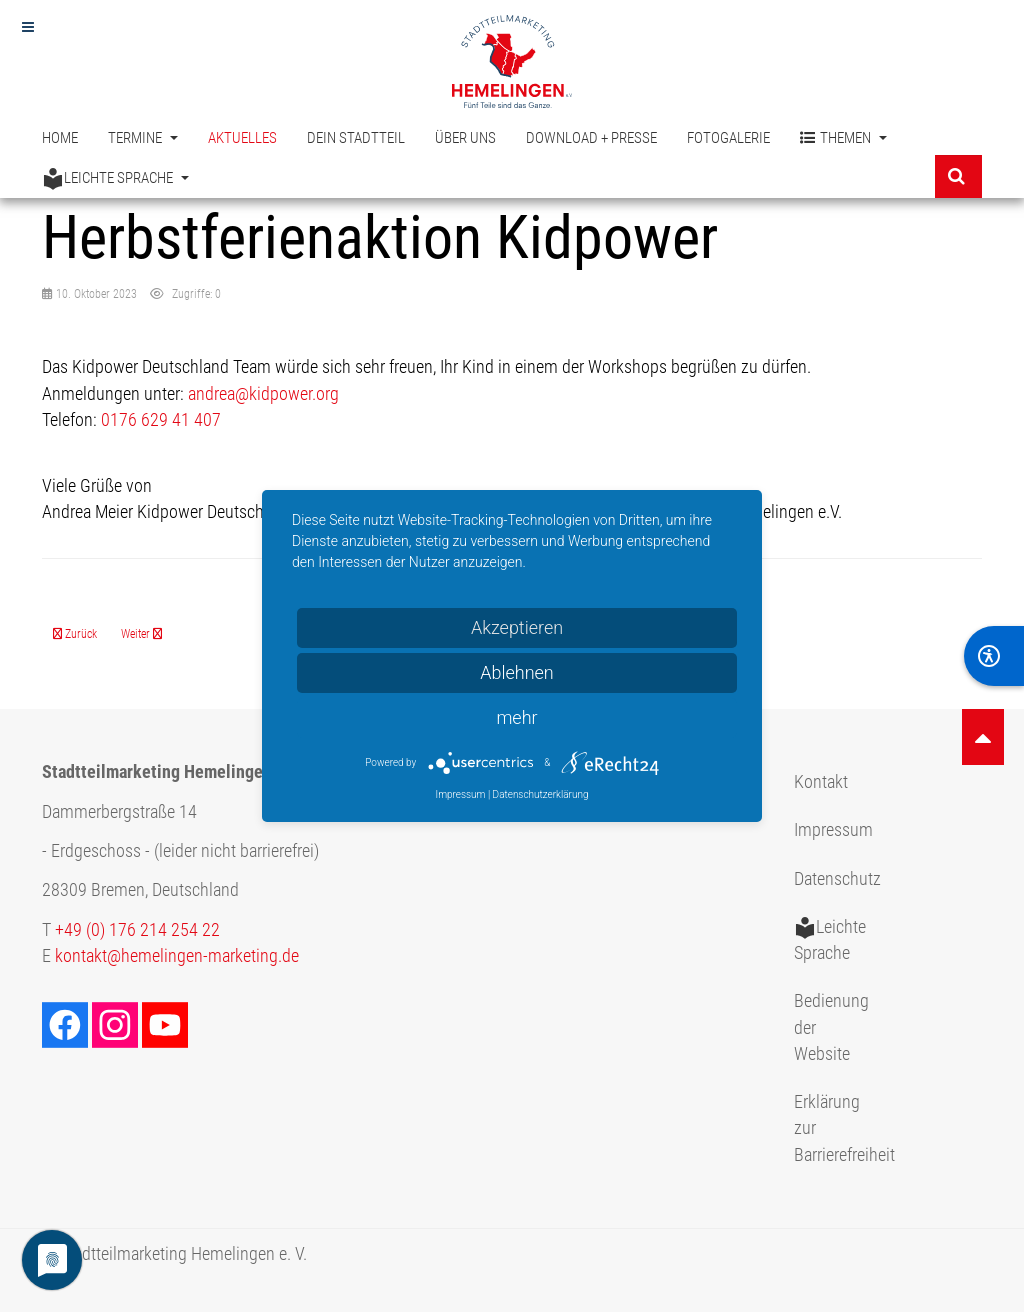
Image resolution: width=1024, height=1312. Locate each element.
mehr (516, 717)
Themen (843, 138)
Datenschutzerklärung (541, 794)
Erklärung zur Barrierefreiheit (840, 1128)
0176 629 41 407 (161, 420)
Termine (143, 138)
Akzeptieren (517, 627)
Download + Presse (591, 138)
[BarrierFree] (994, 656)
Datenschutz (837, 879)
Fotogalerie (728, 138)
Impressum (833, 830)
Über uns (465, 138)
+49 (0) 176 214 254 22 (137, 930)
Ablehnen (517, 672)
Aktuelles (242, 138)
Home (60, 138)
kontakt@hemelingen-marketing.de (177, 956)
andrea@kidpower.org (263, 394)
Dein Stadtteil (356, 138)
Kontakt (821, 782)
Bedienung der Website (831, 1027)
